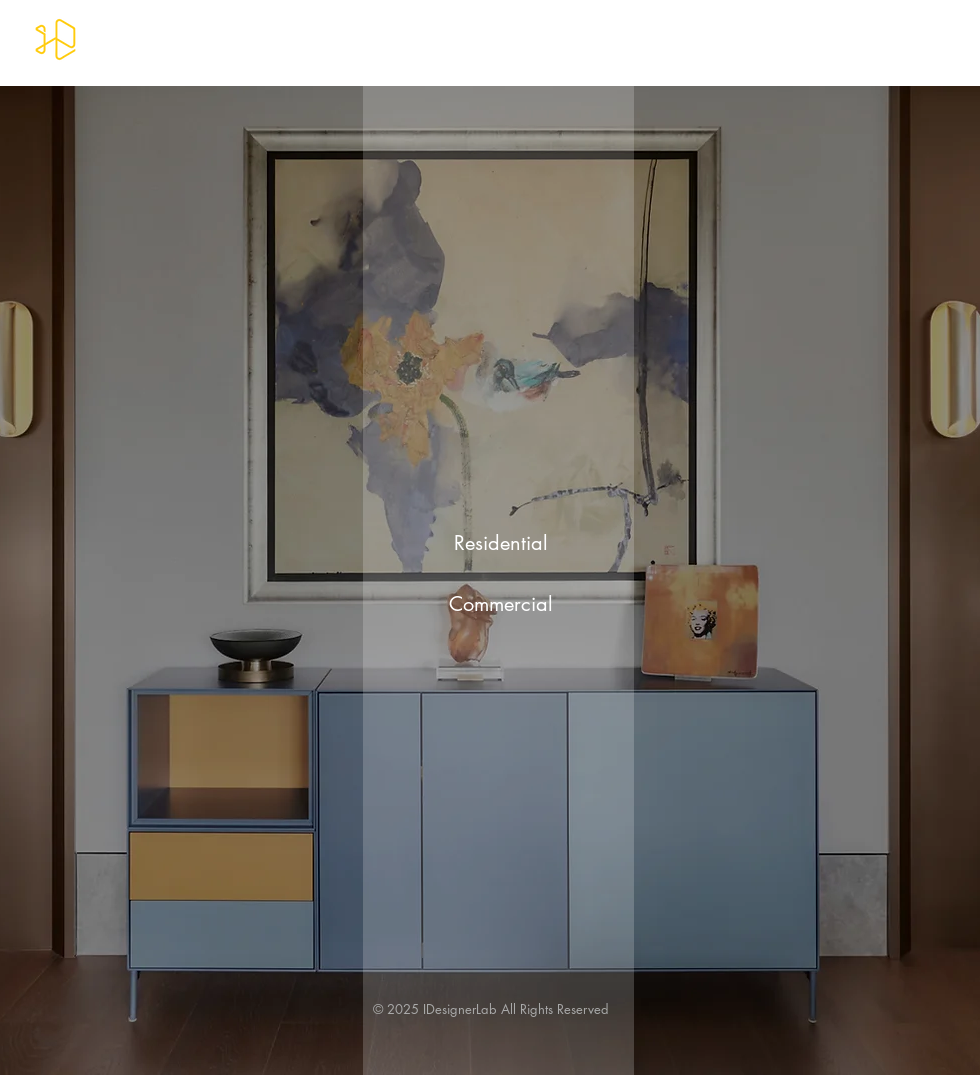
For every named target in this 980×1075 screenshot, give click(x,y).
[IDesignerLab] (55, 39)
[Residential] (501, 542)
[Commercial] (501, 603)
